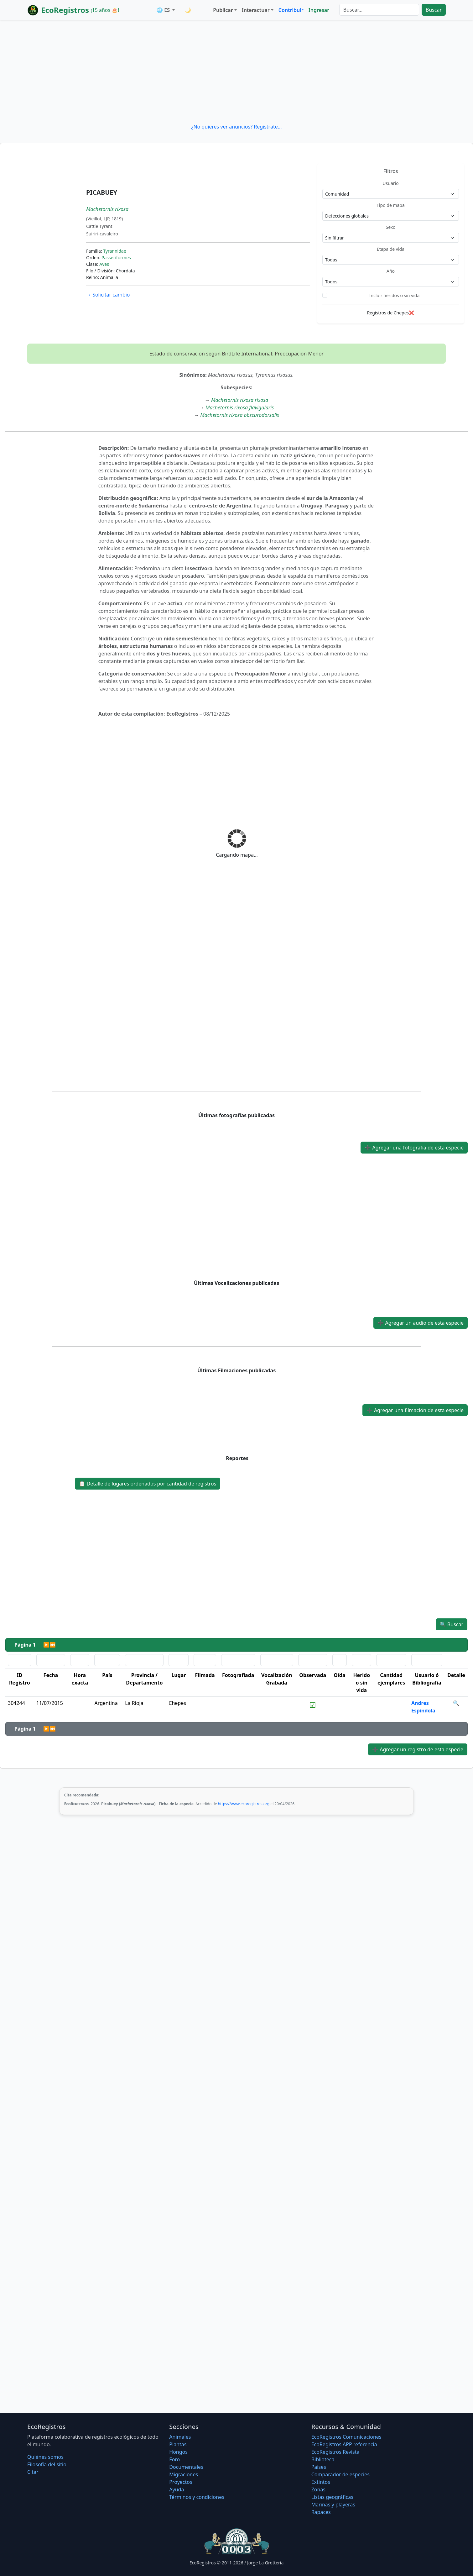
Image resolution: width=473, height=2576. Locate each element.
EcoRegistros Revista (335, 2451)
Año (391, 271)
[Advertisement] (236, 71)
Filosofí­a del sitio (46, 2464)
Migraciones (183, 2474)
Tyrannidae (114, 251)
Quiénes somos (45, 2456)
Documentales (186, 2466)
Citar (33, 2471)
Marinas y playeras (333, 2504)
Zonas (318, 2489)
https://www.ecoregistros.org (244, 1803)
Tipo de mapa (391, 205)
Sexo (391, 227)
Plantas (177, 2444)
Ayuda (176, 2489)
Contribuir (291, 10)
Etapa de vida (390, 249)
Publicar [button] (223, 10)
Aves (104, 264)
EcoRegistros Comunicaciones (346, 2436)
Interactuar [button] (256, 10)
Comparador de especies (340, 2474)
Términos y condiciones (196, 2497)
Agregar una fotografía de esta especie (414, 1147)
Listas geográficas (332, 2497)
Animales (180, 2436)
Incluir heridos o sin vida (394, 295)
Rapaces (321, 2512)
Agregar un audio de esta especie (420, 1322)
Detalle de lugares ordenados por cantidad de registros (147, 1483)
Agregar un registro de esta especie (417, 1749)
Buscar (434, 9)
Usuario (390, 183)
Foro (174, 2459)
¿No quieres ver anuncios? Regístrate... (236, 126)
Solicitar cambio (108, 294)
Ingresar (319, 10)
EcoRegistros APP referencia (344, 2444)
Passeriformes (116, 257)
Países (318, 2466)
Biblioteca (323, 2459)
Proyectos (180, 2482)
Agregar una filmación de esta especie (415, 1410)
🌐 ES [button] (164, 10)
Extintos (320, 2482)
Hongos (178, 2451)
